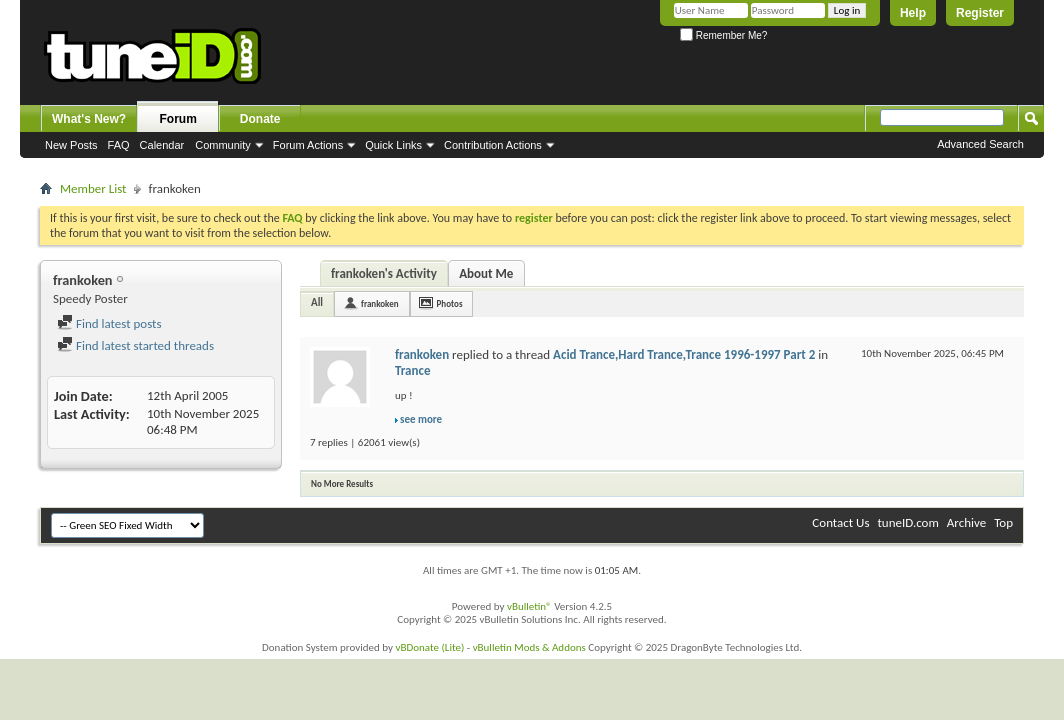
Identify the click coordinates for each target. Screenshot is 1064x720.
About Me (486, 273)
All (317, 302)
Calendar (162, 145)
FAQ (119, 145)
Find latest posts (109, 323)
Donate (260, 119)
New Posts (71, 145)
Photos (450, 303)
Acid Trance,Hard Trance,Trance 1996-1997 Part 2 (684, 354)
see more (421, 419)
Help (913, 13)
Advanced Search (980, 144)
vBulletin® (529, 606)
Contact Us (840, 522)
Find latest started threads (135, 345)
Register (980, 13)
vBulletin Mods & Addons (529, 647)
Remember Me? (723, 35)
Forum (178, 119)
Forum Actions (308, 145)
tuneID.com (907, 522)
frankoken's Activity (384, 273)
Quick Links (393, 145)
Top (1003, 522)
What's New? (89, 119)
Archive (966, 522)
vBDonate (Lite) (429, 647)
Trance (412, 370)
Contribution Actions (493, 145)
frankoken (379, 303)
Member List (93, 188)
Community (223, 145)
